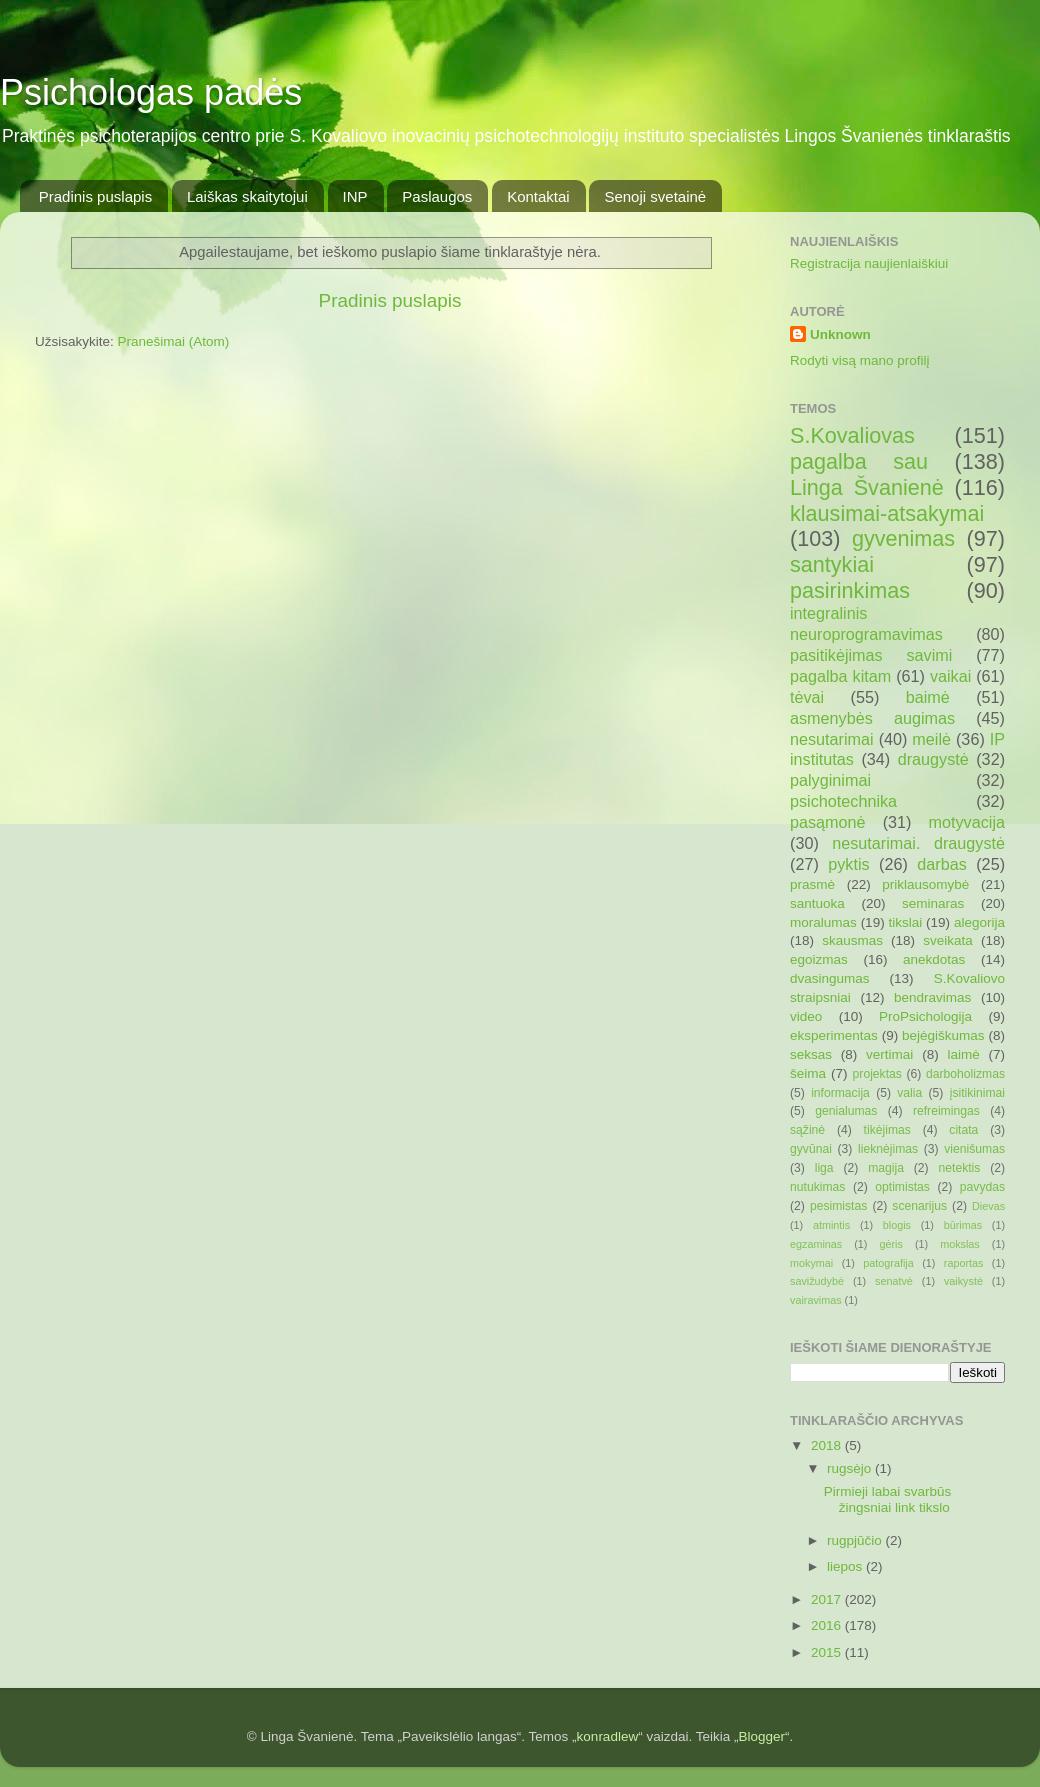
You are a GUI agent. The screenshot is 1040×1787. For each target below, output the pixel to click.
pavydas (982, 1187)
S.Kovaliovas (852, 435)
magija (886, 1168)
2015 (828, 1652)
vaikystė (963, 1281)
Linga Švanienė (867, 487)
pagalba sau (859, 461)
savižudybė (817, 1281)
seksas (811, 1054)
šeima (808, 1073)
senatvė (894, 1281)
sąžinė (807, 1130)
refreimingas (946, 1111)
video (806, 1016)
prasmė (812, 884)
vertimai (889, 1054)
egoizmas (819, 959)
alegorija (979, 922)
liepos (846, 1566)
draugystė (933, 759)
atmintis (831, 1225)
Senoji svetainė (655, 196)
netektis (960, 1168)
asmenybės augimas (872, 718)
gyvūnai (811, 1149)
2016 (828, 1625)
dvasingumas (830, 978)
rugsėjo (851, 1468)
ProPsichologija (925, 1016)
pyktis (848, 864)
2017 (828, 1599)
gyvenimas (903, 538)
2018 (828, 1445)
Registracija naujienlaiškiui (869, 263)
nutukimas (817, 1187)
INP (355, 196)
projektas (877, 1074)
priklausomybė (925, 884)
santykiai (832, 564)
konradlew (608, 1736)
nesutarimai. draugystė (918, 843)
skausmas (852, 940)
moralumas (823, 922)
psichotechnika (843, 801)
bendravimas (932, 997)
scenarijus (919, 1206)
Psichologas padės (151, 92)
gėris (890, 1244)
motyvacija (967, 822)
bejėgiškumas (943, 1035)
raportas (964, 1263)
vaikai (950, 676)
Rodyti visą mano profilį (860, 360)
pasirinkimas (850, 590)
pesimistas (838, 1206)
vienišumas (974, 1149)
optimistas (902, 1187)
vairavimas (816, 1300)
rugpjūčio (856, 1540)
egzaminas (816, 1244)
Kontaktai (538, 196)
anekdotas (934, 959)
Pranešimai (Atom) (174, 341)
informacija (840, 1093)
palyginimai (830, 780)
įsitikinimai (977, 1093)
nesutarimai (832, 739)
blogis (897, 1225)
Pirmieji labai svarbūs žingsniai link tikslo (888, 1499)
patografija (888, 1263)
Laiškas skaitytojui (247, 196)
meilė (931, 739)
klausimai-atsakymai (887, 513)
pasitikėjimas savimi (871, 655)
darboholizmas (965, 1074)
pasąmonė (828, 822)
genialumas (846, 1111)
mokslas (960, 1244)
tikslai (905, 922)
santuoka (817, 903)
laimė (963, 1054)
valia (909, 1093)
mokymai (811, 1263)
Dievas (988, 1206)
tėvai (807, 697)
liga (824, 1168)
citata (963, 1130)
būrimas (963, 1225)
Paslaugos (437, 196)
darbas (942, 864)
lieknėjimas (888, 1149)
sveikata (948, 940)
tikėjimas (887, 1130)
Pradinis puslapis (95, 196)
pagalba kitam (840, 676)
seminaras (933, 903)
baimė (928, 697)
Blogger (761, 1736)
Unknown (840, 334)
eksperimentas (834, 1035)
